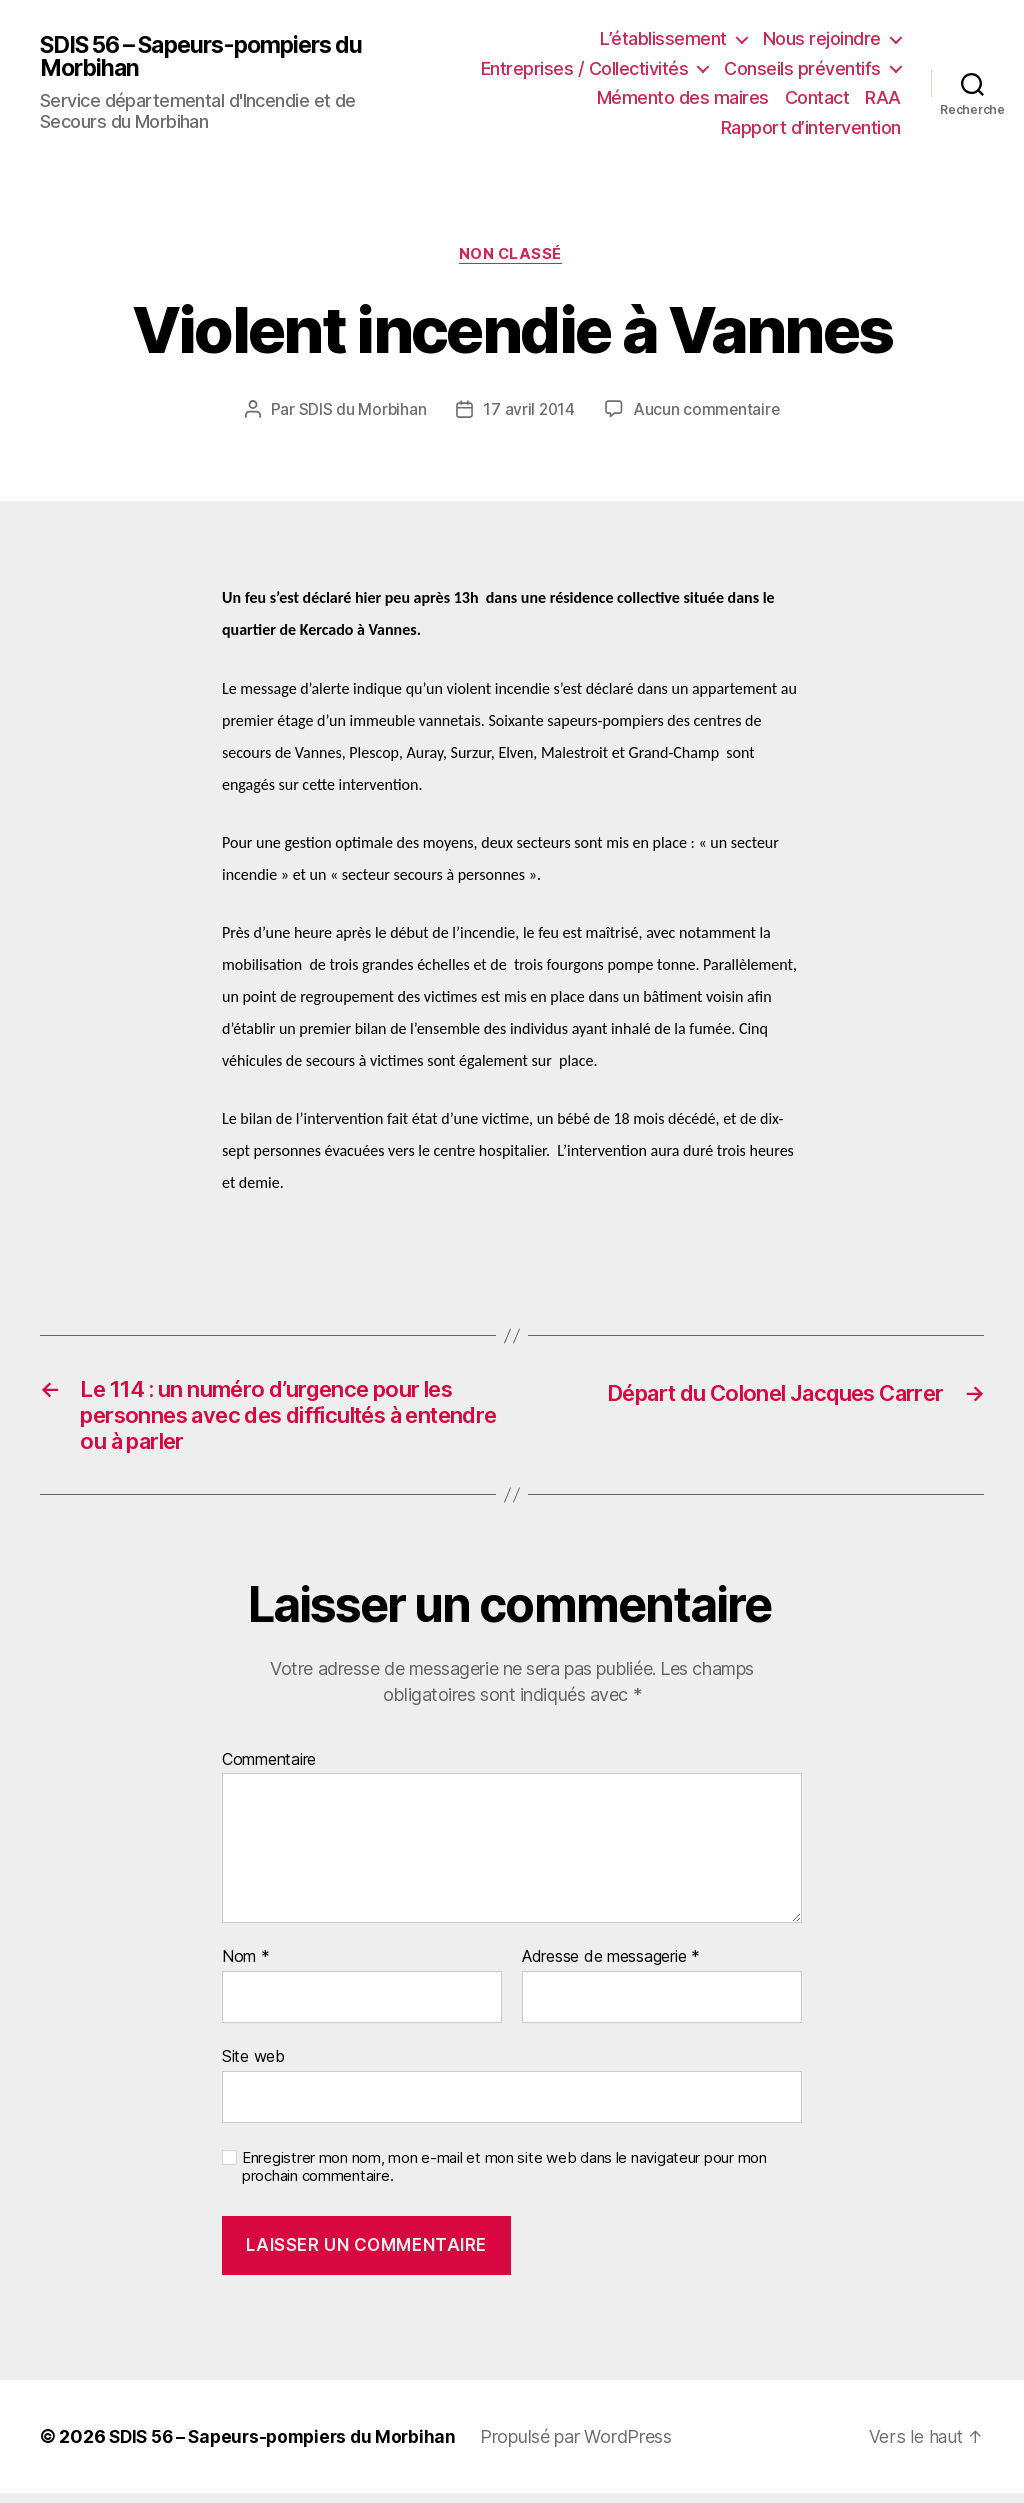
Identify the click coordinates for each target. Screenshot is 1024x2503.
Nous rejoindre (822, 38)
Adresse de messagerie (611, 1968)
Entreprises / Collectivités (585, 68)
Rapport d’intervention (811, 127)
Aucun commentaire (707, 411)
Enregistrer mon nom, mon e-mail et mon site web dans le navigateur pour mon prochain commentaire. (504, 2177)
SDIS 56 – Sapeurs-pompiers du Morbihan (212, 57)
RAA (883, 97)
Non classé (512, 255)
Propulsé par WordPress (590, 2446)
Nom (246, 1968)
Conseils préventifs (802, 68)
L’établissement (663, 38)
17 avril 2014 (529, 411)
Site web (253, 2067)
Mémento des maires (683, 97)
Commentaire (269, 1770)
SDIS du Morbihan (360, 411)
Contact (817, 97)
